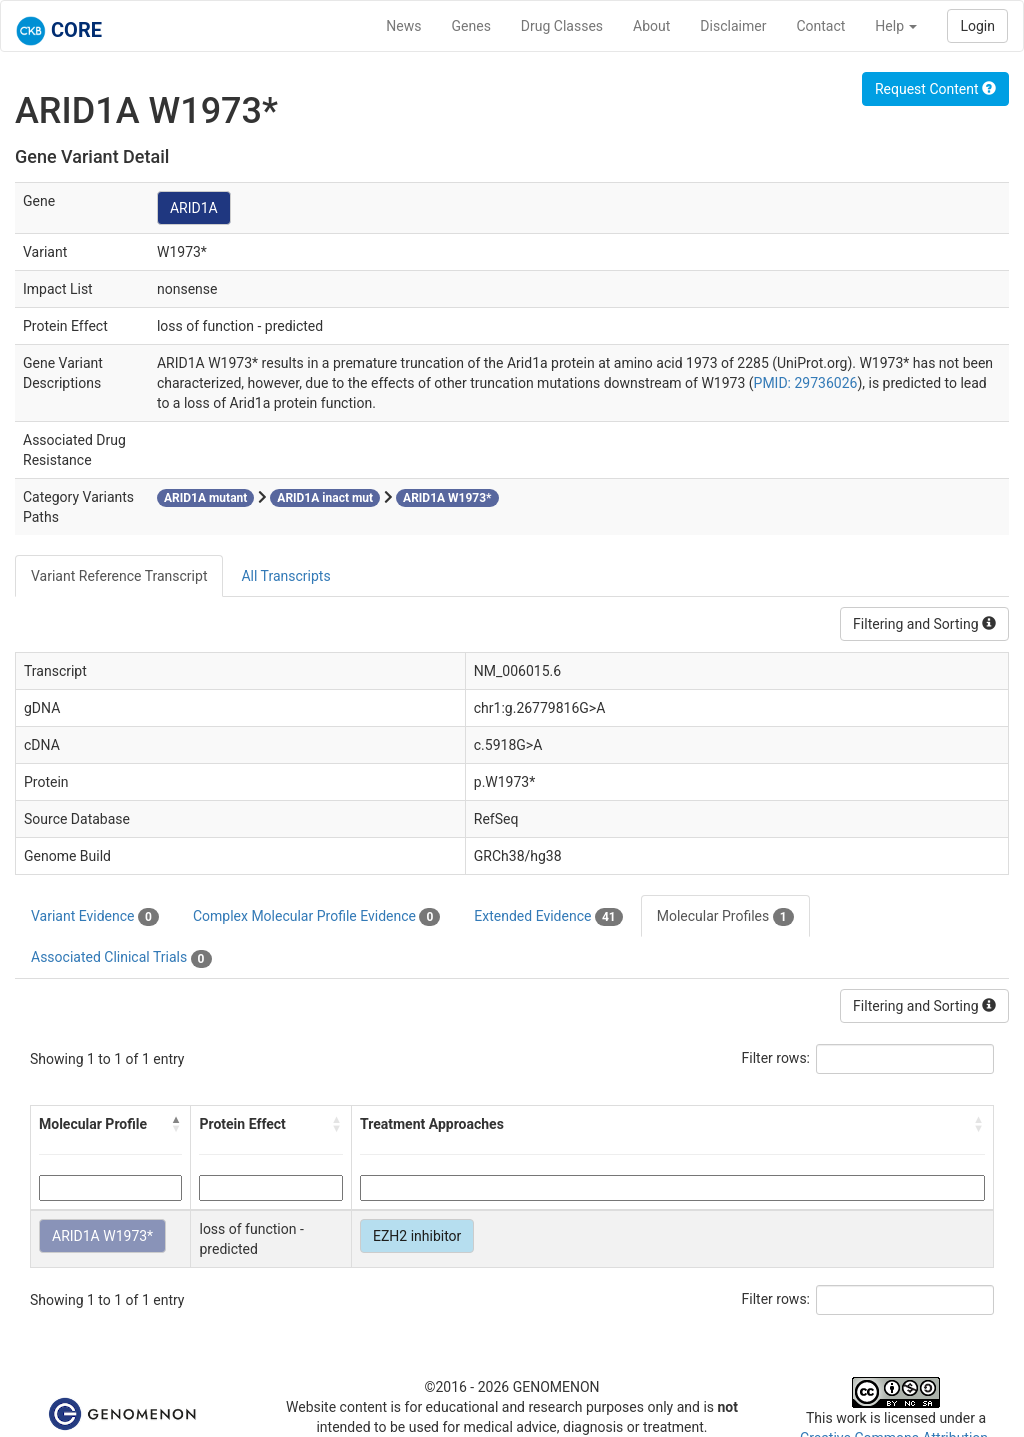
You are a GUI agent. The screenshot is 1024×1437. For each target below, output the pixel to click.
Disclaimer (733, 26)
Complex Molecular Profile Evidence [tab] (316, 917)
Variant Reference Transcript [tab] (119, 576)
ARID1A (194, 208)
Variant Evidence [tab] (95, 917)
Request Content (935, 89)
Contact (820, 26)
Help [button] (896, 26)
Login (977, 26)
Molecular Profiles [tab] (725, 917)
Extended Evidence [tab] (548, 917)
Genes (471, 26)
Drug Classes (562, 26)
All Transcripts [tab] (285, 576)
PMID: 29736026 (806, 383)
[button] (176, 1124)
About (651, 26)
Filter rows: (776, 1058)
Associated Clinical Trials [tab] (121, 958)
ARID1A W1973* (102, 1236)
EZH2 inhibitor (417, 1236)
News (403, 26)
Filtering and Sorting (924, 624)
